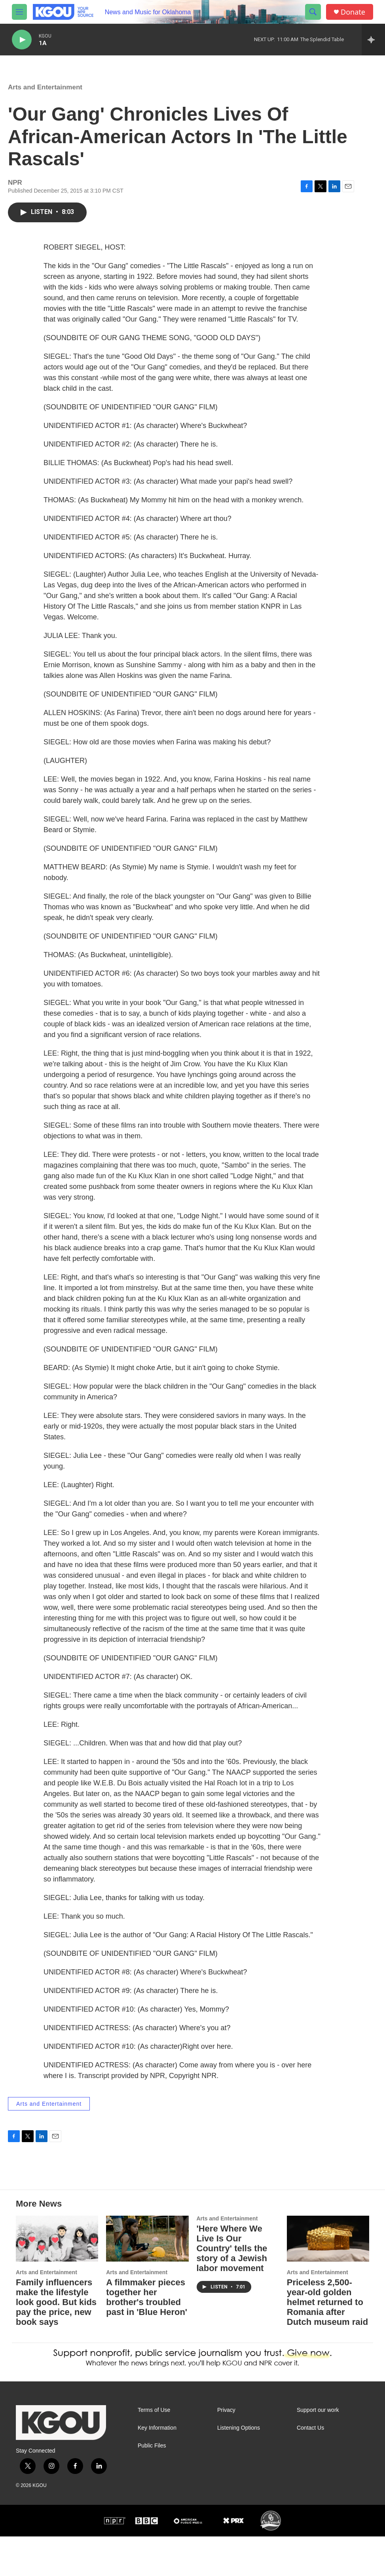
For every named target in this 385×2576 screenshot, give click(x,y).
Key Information (157, 2467)
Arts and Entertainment (45, 95)
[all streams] (373, 39)
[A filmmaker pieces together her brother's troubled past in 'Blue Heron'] (147, 2278)
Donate (353, 12)
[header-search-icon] (313, 12)
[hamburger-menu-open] (19, 12)
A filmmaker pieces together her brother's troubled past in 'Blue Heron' (146, 2336)
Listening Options (238, 2467)
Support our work (318, 2450)
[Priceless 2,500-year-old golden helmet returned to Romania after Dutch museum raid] (328, 2278)
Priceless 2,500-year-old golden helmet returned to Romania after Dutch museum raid (327, 2341)
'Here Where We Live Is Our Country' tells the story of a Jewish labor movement (232, 2288)
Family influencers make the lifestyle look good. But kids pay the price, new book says (56, 2341)
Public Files (152, 2485)
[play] (21, 39)
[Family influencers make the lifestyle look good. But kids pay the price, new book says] (57, 2278)
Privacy (226, 2450)
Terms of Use (154, 2450)
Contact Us (310, 2467)
